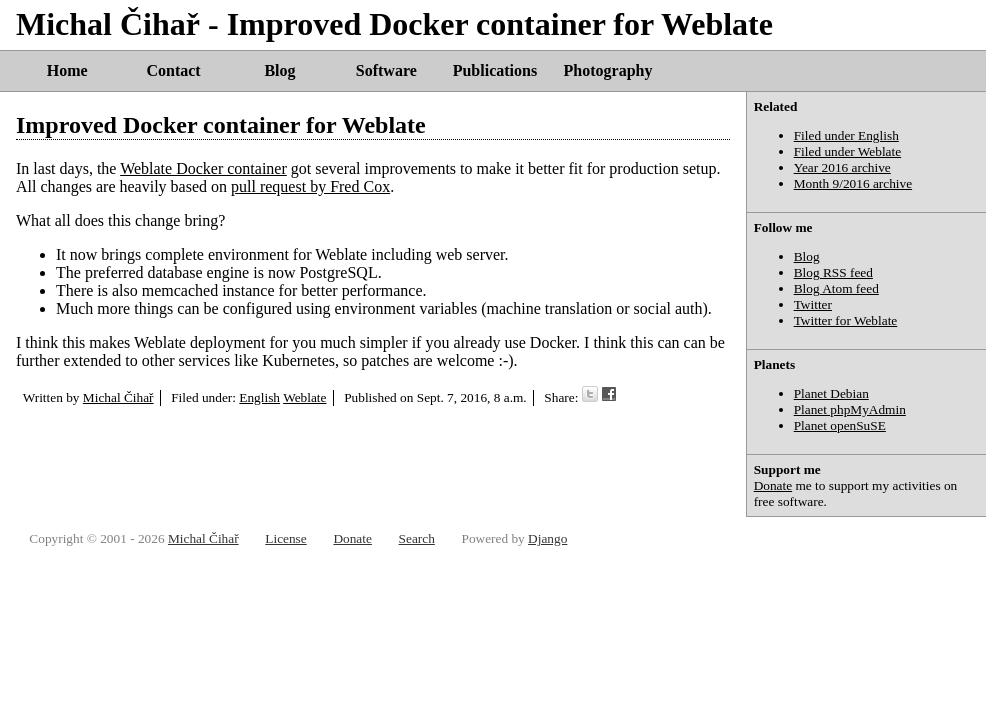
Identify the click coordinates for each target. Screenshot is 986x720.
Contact (173, 70)
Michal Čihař (118, 397)
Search (417, 538)
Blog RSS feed (833, 272)
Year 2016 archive (842, 167)
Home (67, 70)
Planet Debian (831, 393)
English (259, 397)
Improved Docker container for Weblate (221, 125)
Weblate (304, 397)
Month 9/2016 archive (853, 183)
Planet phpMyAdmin (850, 409)
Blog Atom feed (836, 288)
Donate (773, 485)
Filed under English (846, 135)
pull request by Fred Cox (310, 186)
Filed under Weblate (848, 151)
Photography (608, 70)
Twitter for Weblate (846, 320)
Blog (279, 70)
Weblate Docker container (203, 168)
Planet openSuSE (840, 425)
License (285, 538)
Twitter (813, 304)
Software (386, 70)
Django (547, 538)
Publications (495, 70)
